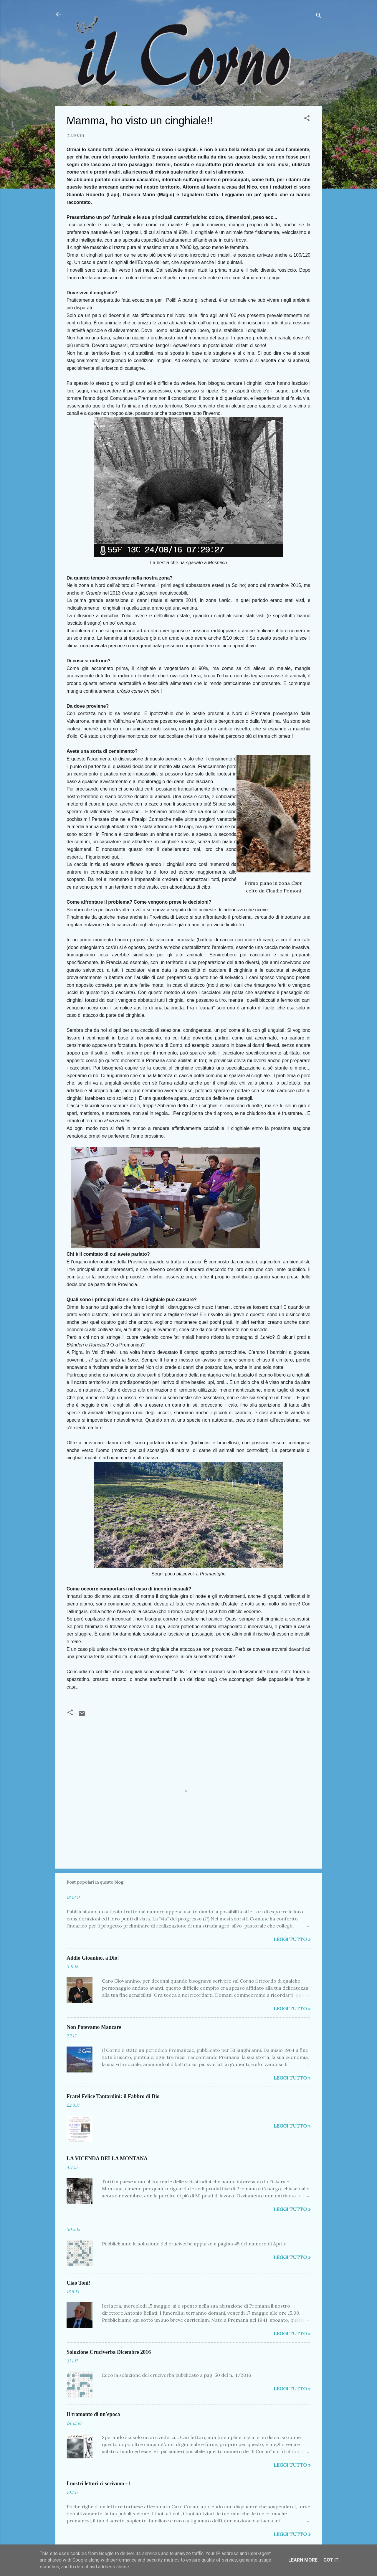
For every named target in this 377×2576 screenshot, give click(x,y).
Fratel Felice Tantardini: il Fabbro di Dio (113, 2096)
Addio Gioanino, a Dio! (93, 1958)
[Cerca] (318, 16)
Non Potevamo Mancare (94, 2027)
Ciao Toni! (78, 2283)
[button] (306, 119)
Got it (331, 2560)
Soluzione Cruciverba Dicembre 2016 (109, 2352)
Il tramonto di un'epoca (93, 2414)
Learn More (303, 2560)
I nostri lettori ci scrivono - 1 (99, 2483)
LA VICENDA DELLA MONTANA (107, 2158)
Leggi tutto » (292, 1939)
